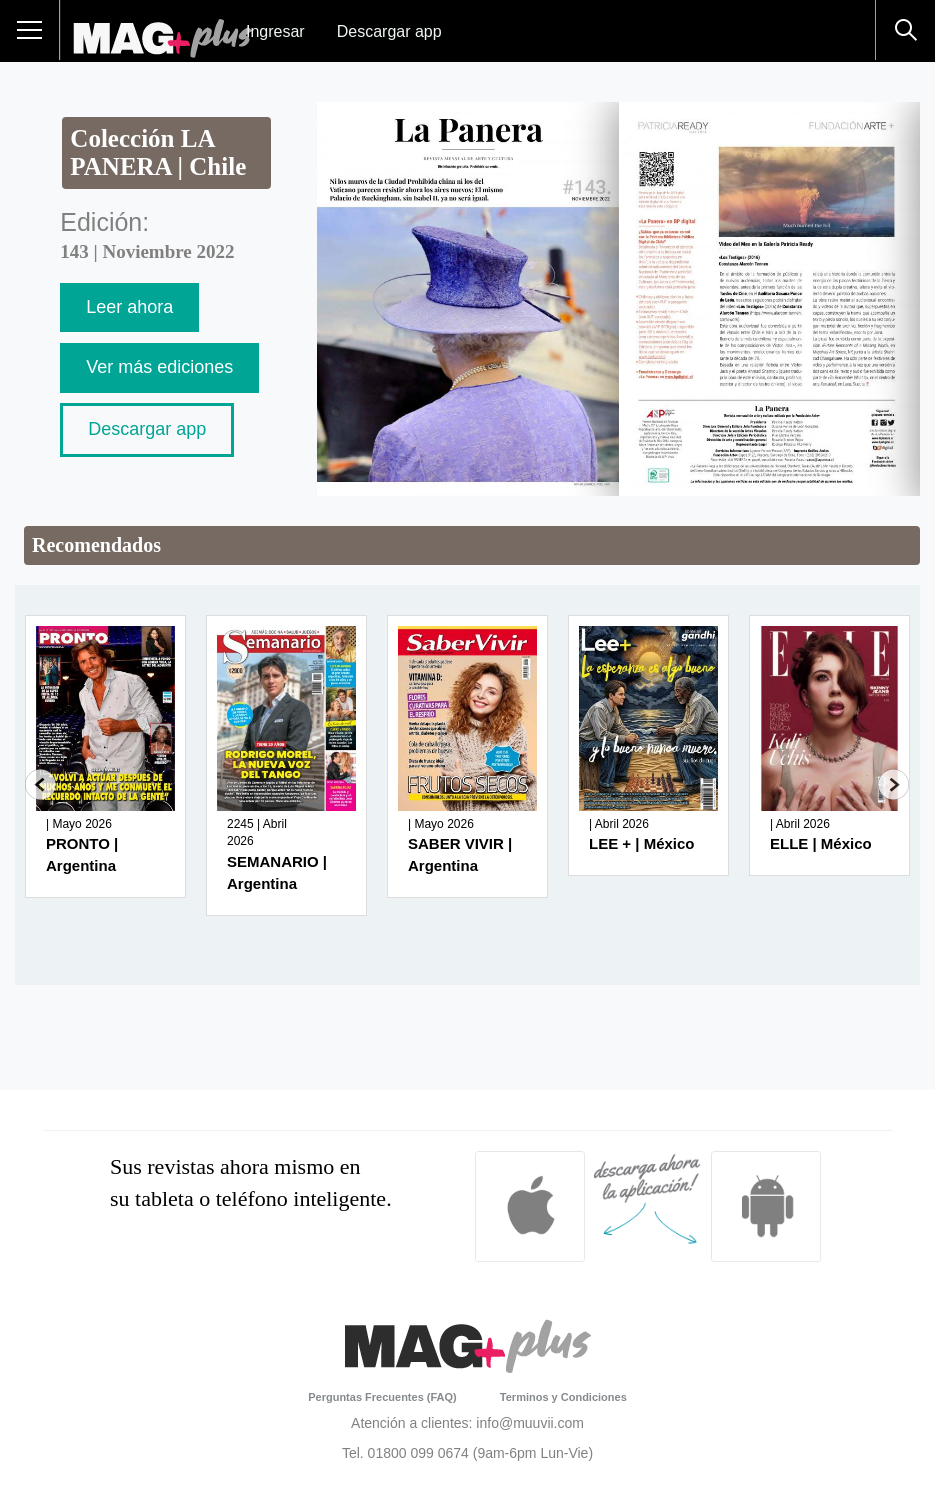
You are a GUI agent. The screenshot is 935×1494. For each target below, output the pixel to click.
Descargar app (389, 31)
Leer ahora (129, 307)
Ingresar (275, 31)
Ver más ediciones (159, 367)
